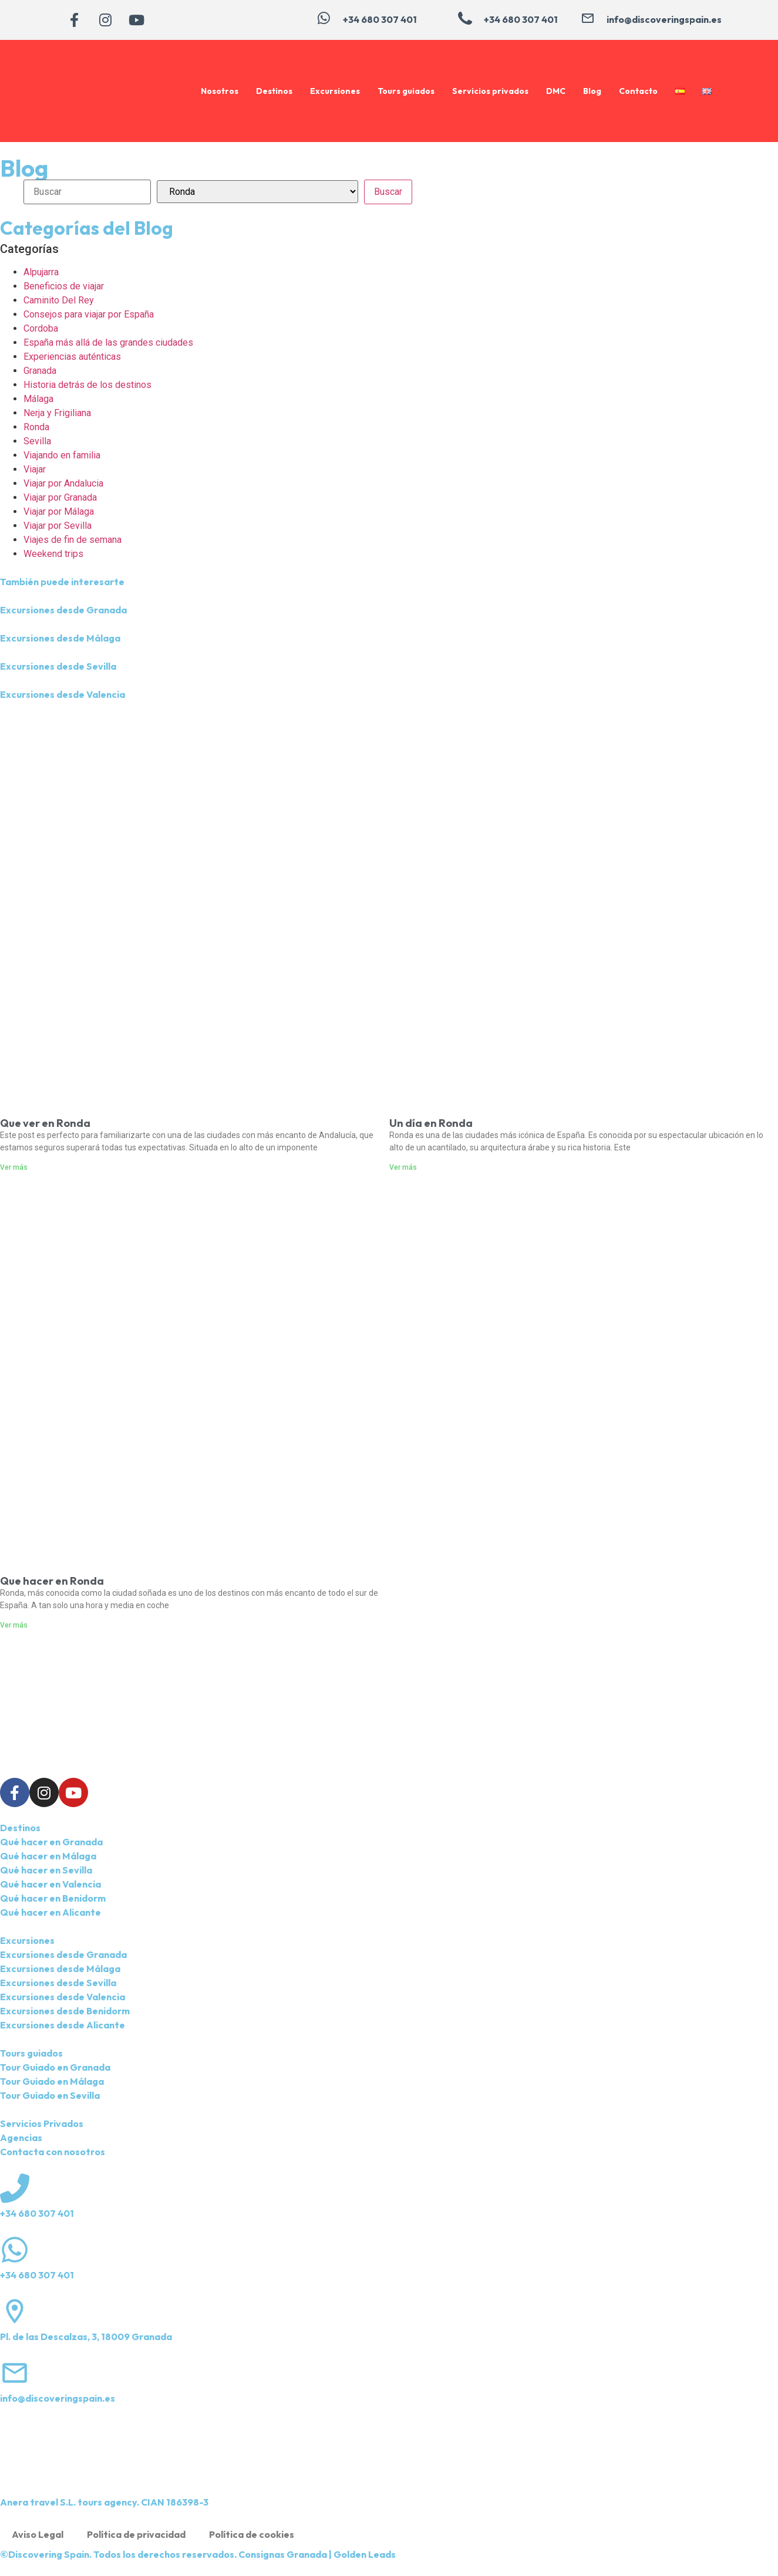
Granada (39, 370)
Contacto (638, 91)
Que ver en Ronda (45, 1123)
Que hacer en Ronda (52, 1581)
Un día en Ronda (431, 1123)
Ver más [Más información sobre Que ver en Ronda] (14, 1167)
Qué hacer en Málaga (48, 1856)
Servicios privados (490, 91)
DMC (555, 91)
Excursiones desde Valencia (62, 694)
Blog (592, 91)
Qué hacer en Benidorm (53, 1898)
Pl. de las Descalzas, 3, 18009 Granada (86, 2336)
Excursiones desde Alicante (62, 2025)
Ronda (36, 427)
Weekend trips (53, 553)
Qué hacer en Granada (51, 1842)
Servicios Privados (41, 2123)
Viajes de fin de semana (72, 539)
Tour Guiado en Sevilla (50, 2095)
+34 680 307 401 (37, 2213)
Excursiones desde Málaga (60, 638)
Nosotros (219, 91)
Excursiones (335, 91)
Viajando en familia (61, 455)
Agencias (21, 2137)
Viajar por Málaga (58, 511)
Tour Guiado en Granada (55, 2067)
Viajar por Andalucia (63, 483)
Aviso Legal (37, 2534)
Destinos (274, 91)
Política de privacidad (136, 2534)
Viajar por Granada (60, 497)
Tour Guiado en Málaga (52, 2081)
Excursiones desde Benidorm (65, 2011)
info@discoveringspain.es (57, 2398)
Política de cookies (251, 2534)
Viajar (34, 469)
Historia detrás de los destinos (87, 384)
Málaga (38, 398)
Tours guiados (406, 91)
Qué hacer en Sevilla (46, 1870)
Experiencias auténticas (72, 356)
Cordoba (40, 328)
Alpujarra (41, 272)
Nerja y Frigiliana (57, 412)
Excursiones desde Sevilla (58, 666)
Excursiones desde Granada (63, 610)
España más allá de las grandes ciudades (108, 342)
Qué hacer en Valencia (50, 1884)
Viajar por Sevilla (57, 525)
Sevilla (37, 441)
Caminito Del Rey (58, 300)
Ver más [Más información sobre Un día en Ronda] (403, 1167)
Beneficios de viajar (63, 286)
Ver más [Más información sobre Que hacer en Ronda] (14, 1625)
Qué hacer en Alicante (50, 1912)
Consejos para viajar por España (88, 314)
